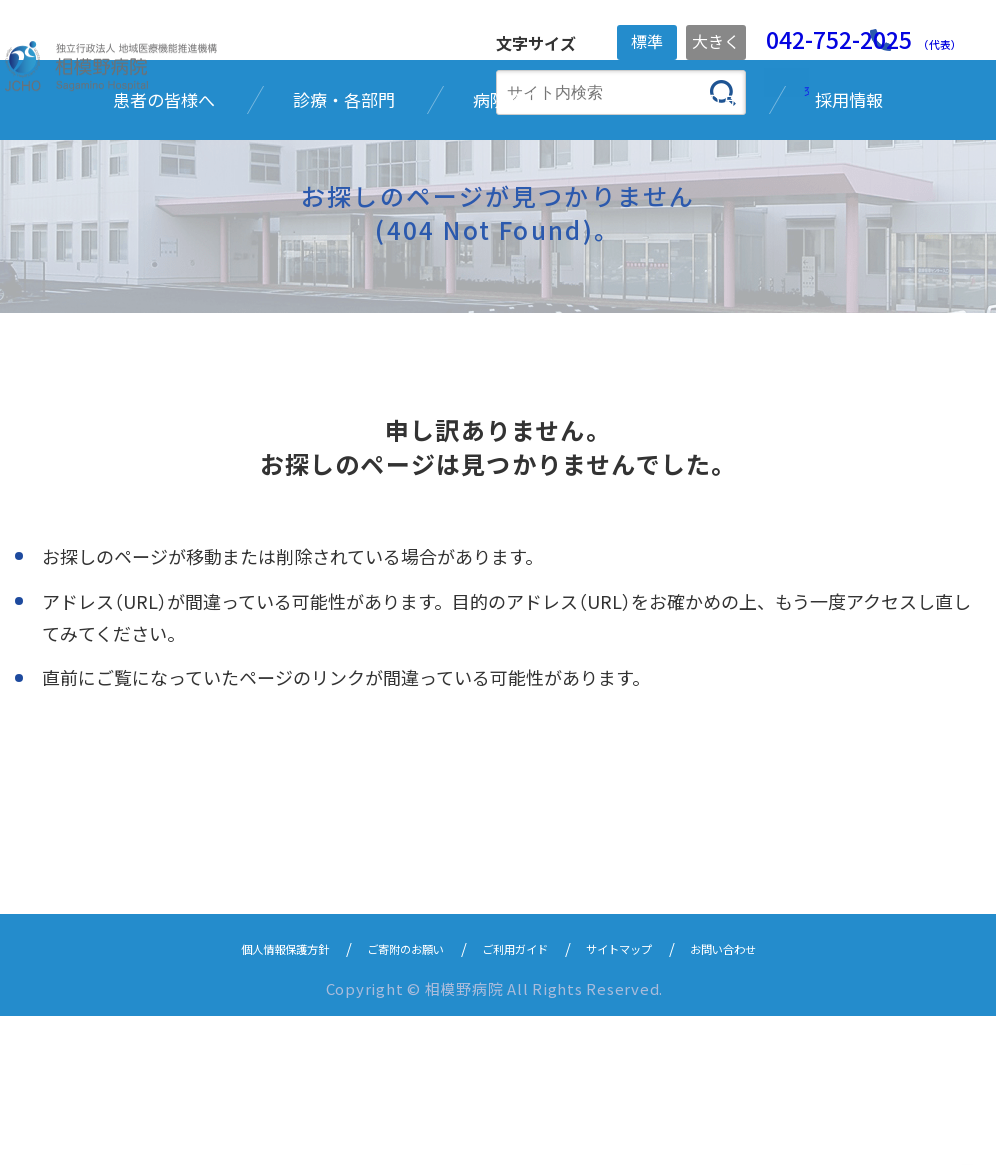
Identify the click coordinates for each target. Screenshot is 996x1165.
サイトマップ (649, 1096)
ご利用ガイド (521, 1096)
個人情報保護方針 (235, 1096)
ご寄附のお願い (385, 1096)
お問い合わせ (777, 1096)
